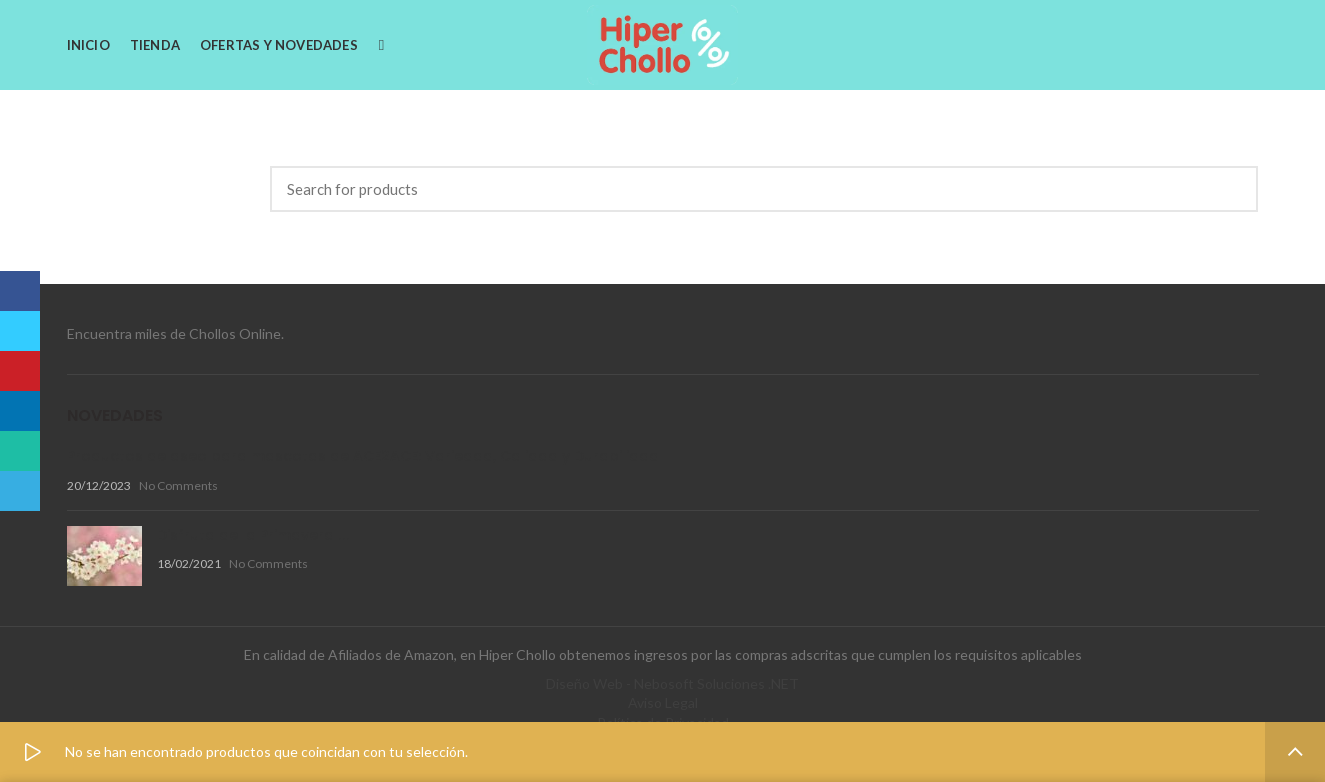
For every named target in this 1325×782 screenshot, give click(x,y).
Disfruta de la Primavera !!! (253, 535)
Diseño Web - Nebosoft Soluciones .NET (672, 683)
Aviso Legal (663, 702)
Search (1231, 189)
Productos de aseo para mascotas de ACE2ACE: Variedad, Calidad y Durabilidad (363, 456)
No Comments (178, 485)
